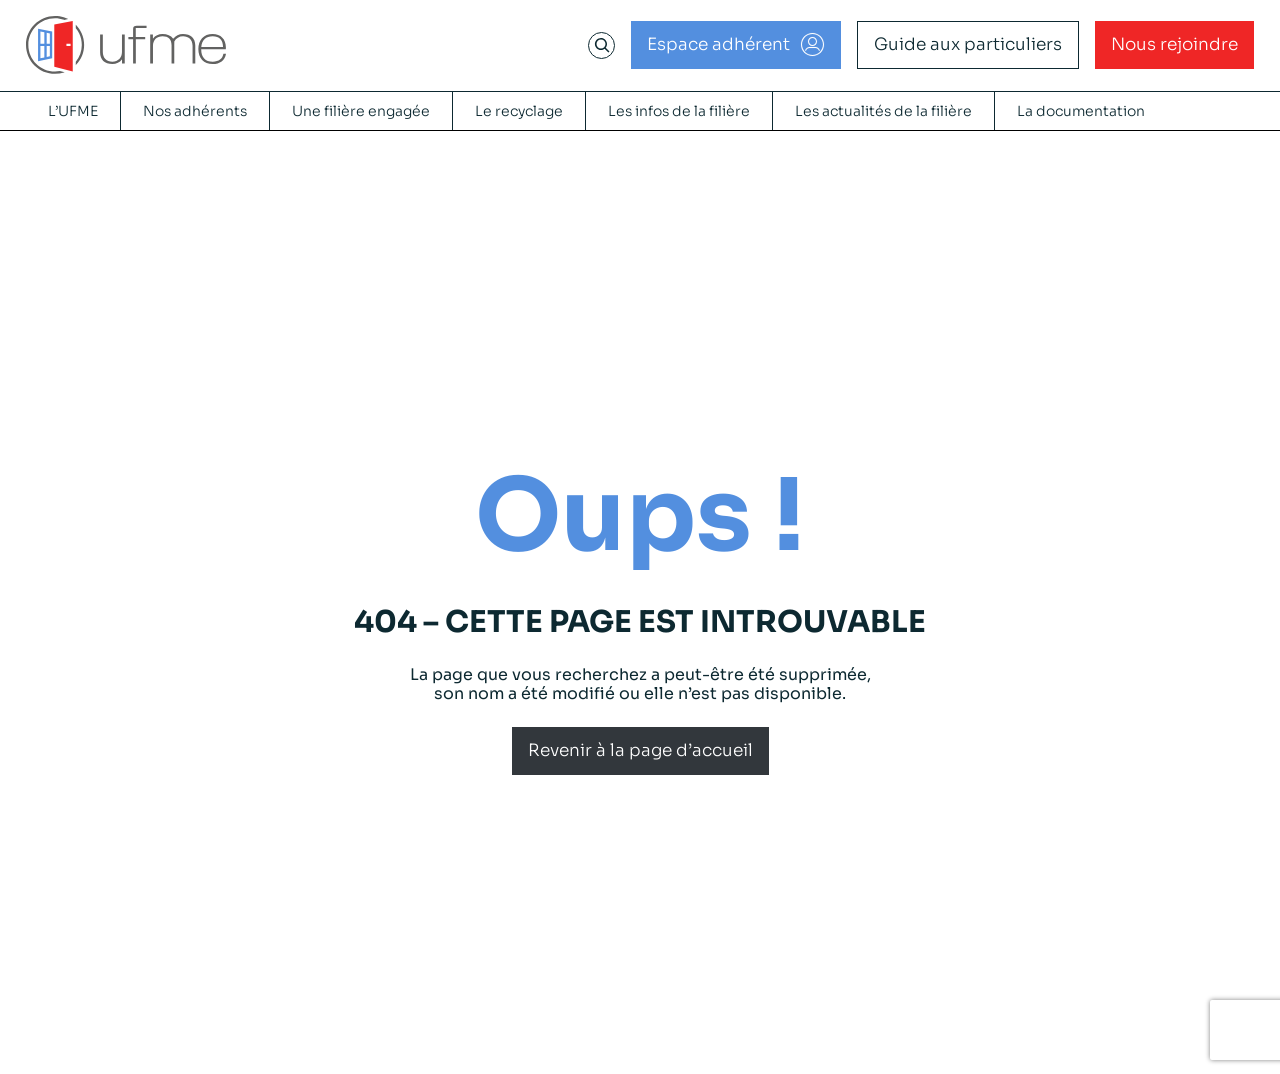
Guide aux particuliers (968, 44)
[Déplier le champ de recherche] (602, 45)
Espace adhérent (718, 44)
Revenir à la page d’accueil (640, 750)
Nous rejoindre (1174, 44)
